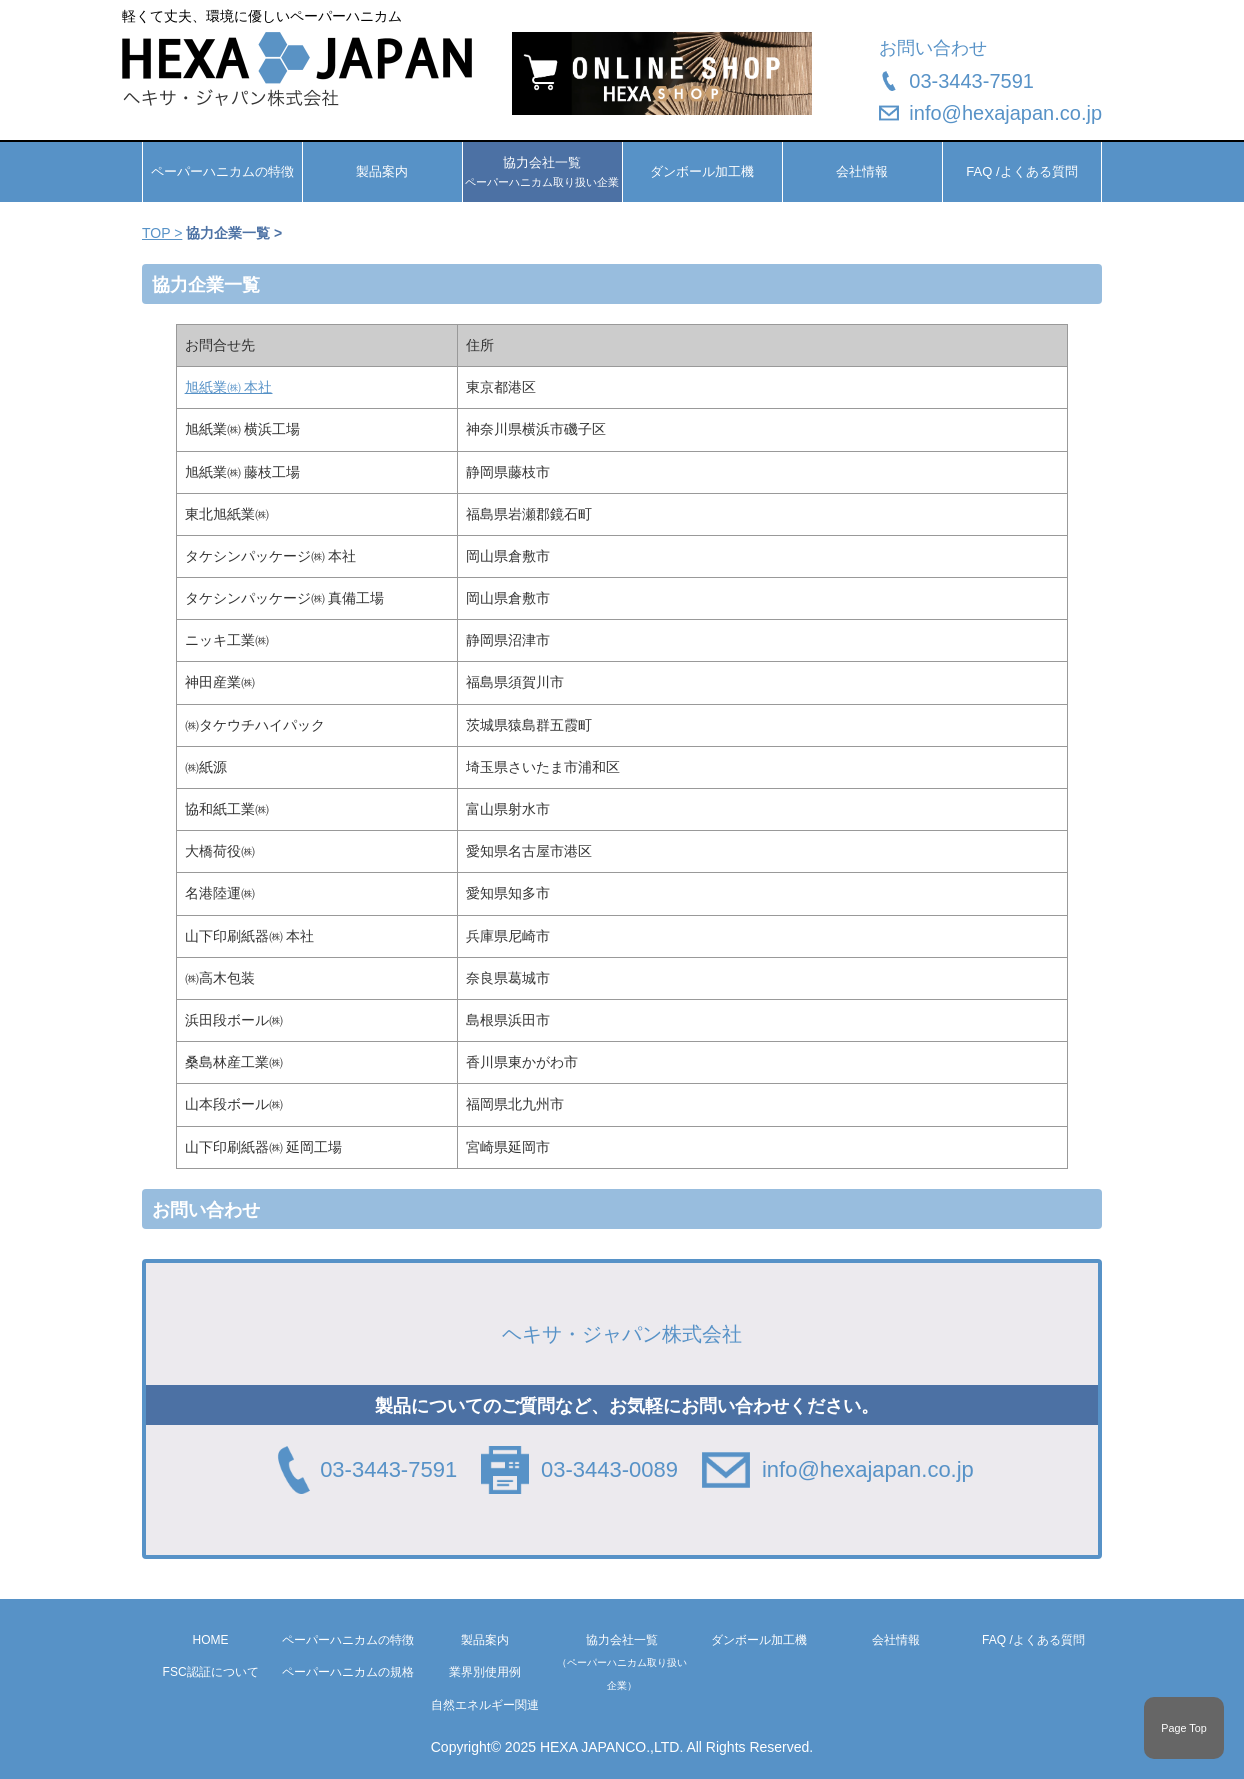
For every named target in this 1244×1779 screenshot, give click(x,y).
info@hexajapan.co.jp (1005, 113)
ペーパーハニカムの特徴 (222, 171)
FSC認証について (211, 1672)
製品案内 (382, 171)
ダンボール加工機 (702, 171)
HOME (211, 1640)
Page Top (1183, 1728)
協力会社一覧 (622, 1662)
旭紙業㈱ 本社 (229, 387)
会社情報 (862, 171)
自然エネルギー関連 (485, 1705)
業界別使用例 (485, 1672)
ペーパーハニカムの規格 (348, 1672)
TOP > (162, 233)
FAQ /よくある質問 (1021, 171)
